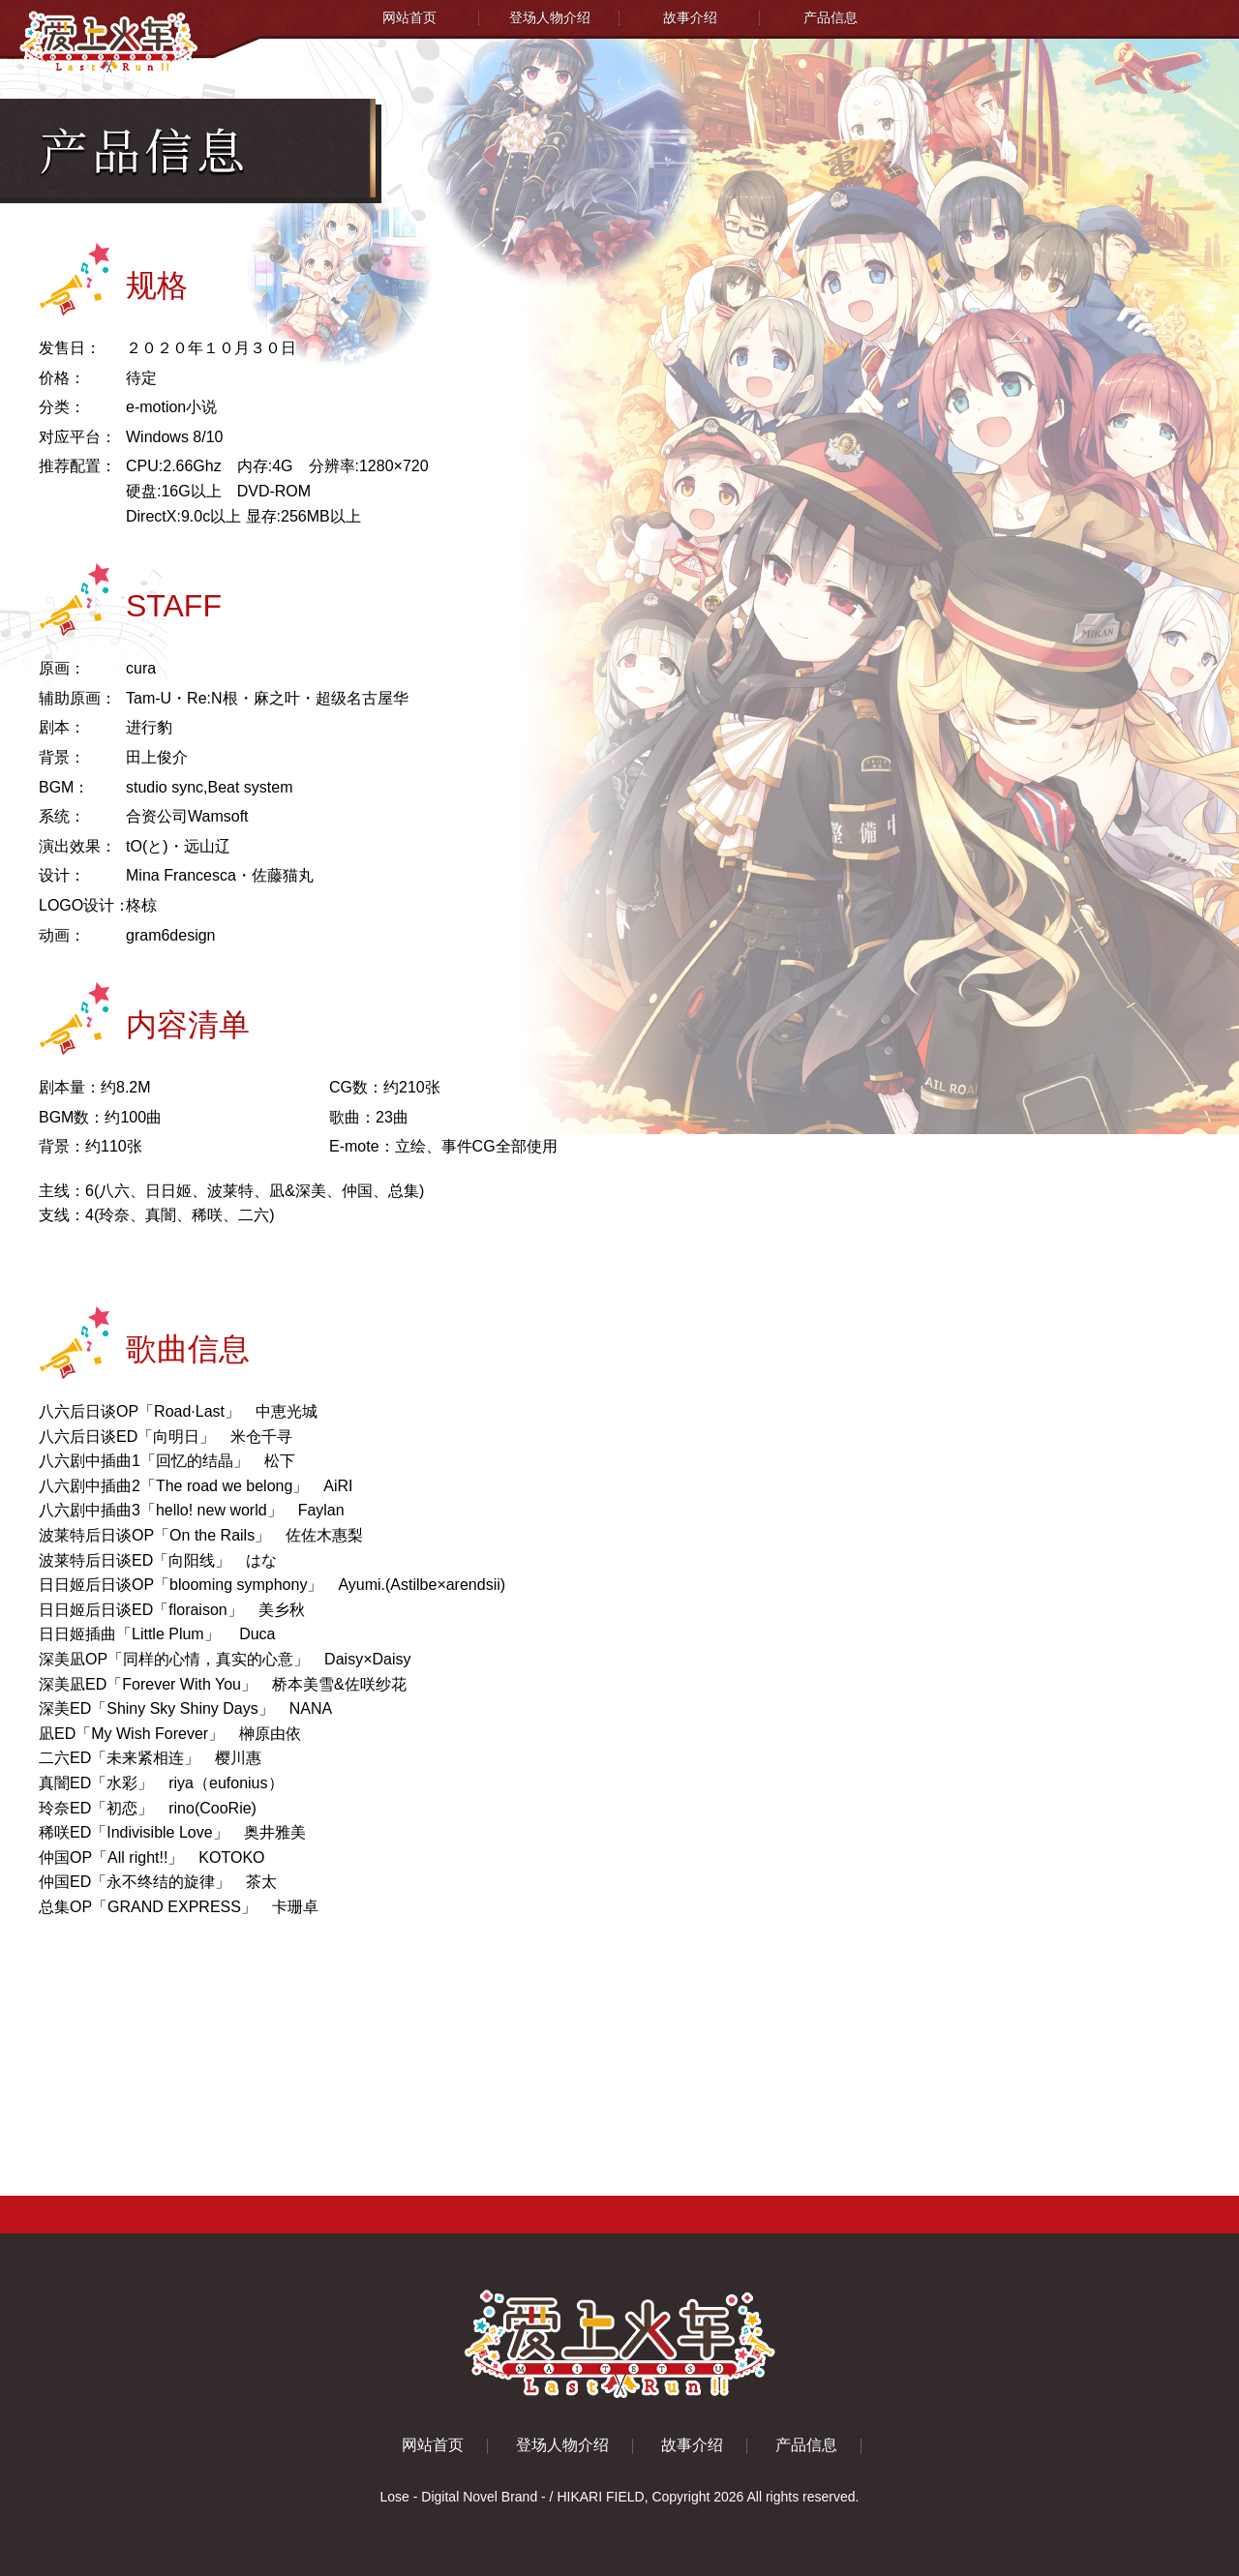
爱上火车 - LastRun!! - (620, 2343)
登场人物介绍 (549, 17)
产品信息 (830, 17)
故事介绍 (690, 17)
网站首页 (409, 17)
